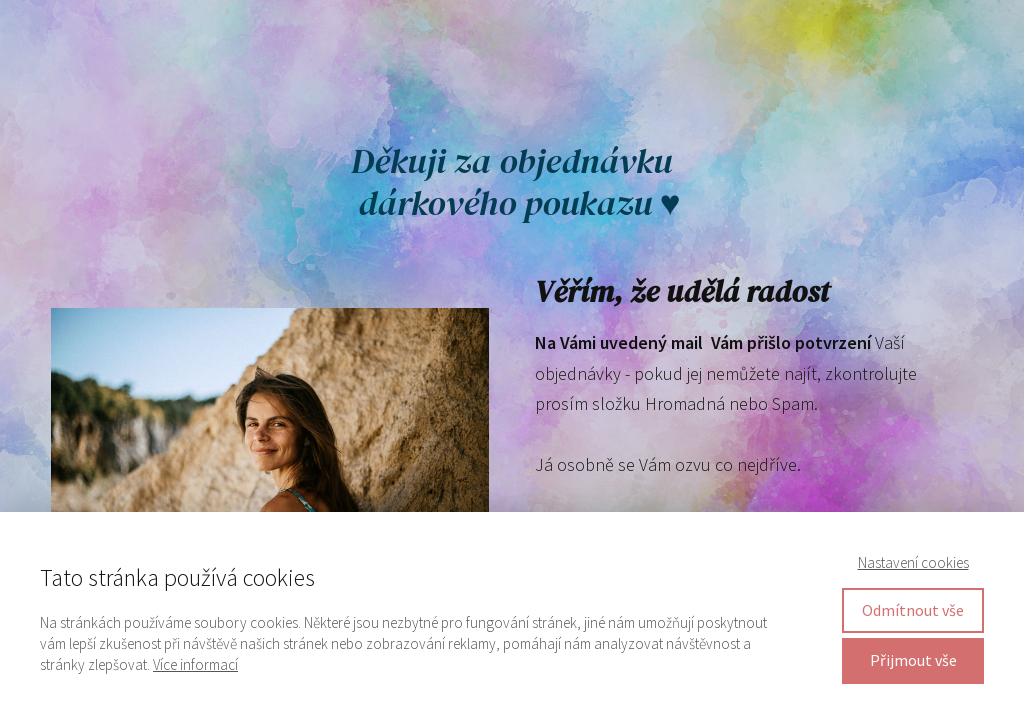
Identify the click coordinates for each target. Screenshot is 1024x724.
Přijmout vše (913, 660)
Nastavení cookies (913, 562)
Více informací (195, 664)
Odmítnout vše (913, 610)
